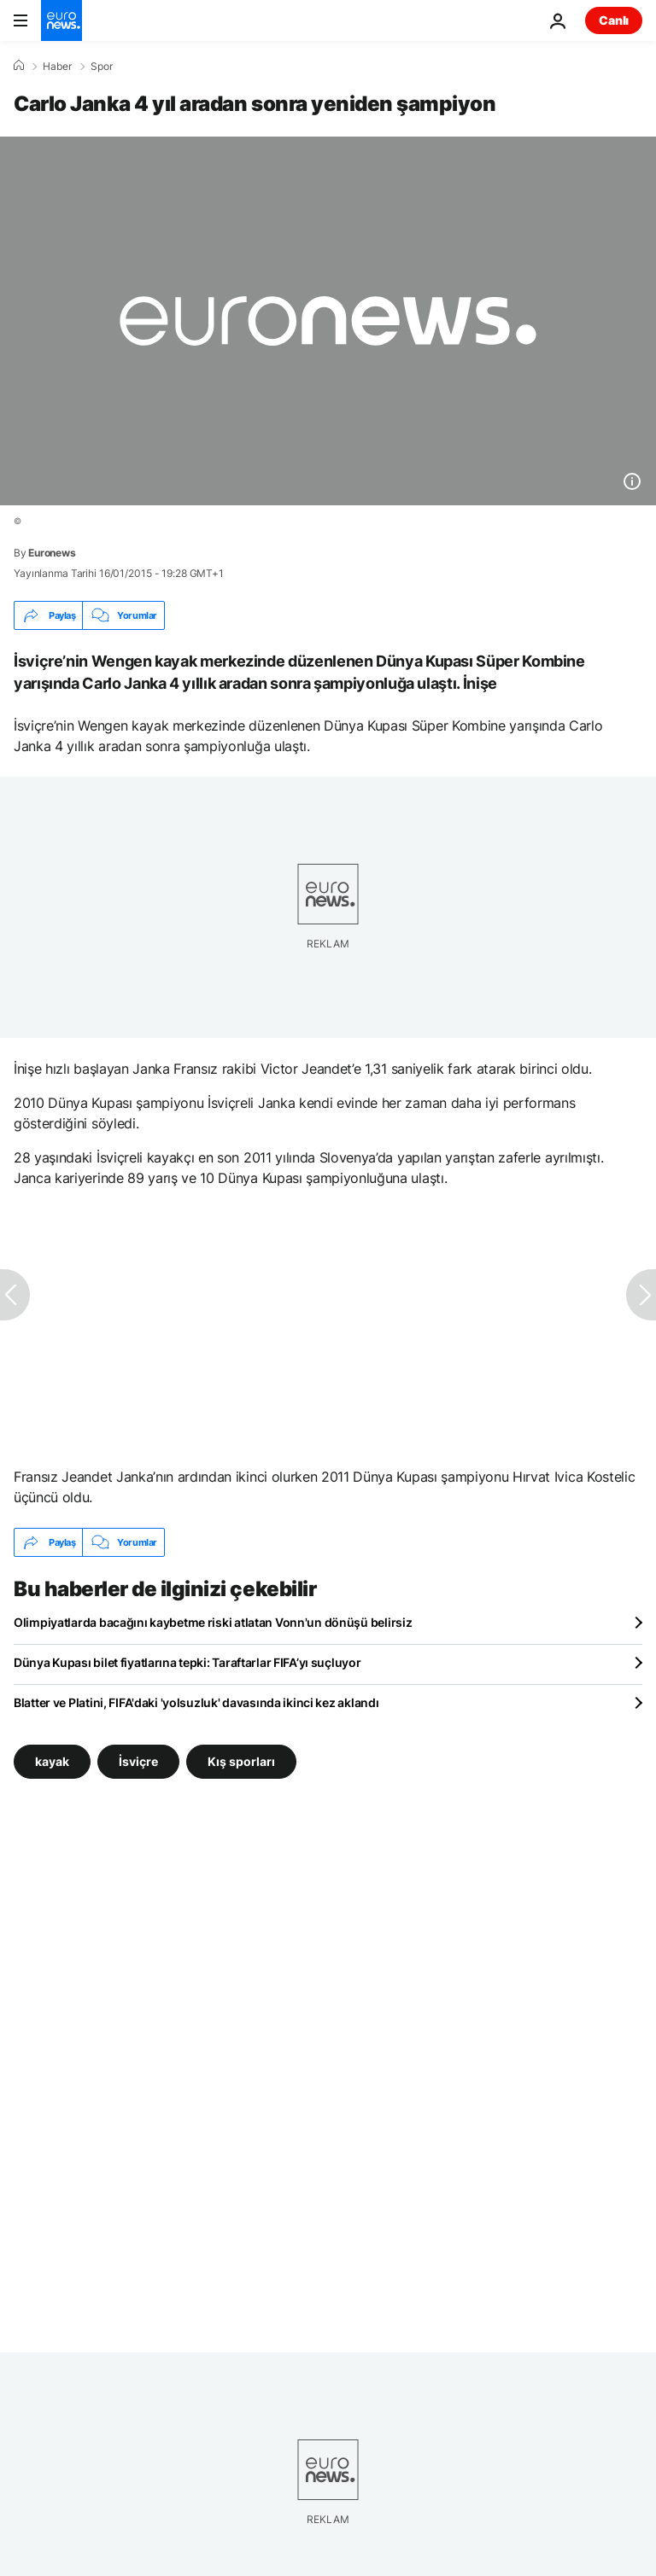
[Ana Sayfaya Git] (61, 20)
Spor (102, 66)
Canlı (614, 20)
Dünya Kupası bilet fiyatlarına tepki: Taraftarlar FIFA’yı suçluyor (187, 1662)
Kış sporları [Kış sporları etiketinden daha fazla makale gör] (241, 1761)
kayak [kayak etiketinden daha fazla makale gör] (52, 1761)
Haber (57, 66)
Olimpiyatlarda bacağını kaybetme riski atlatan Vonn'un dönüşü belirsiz (213, 1622)
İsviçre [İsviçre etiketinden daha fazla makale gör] (138, 1761)
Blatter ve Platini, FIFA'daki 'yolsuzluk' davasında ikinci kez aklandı (196, 1702)
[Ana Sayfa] (19, 66)
